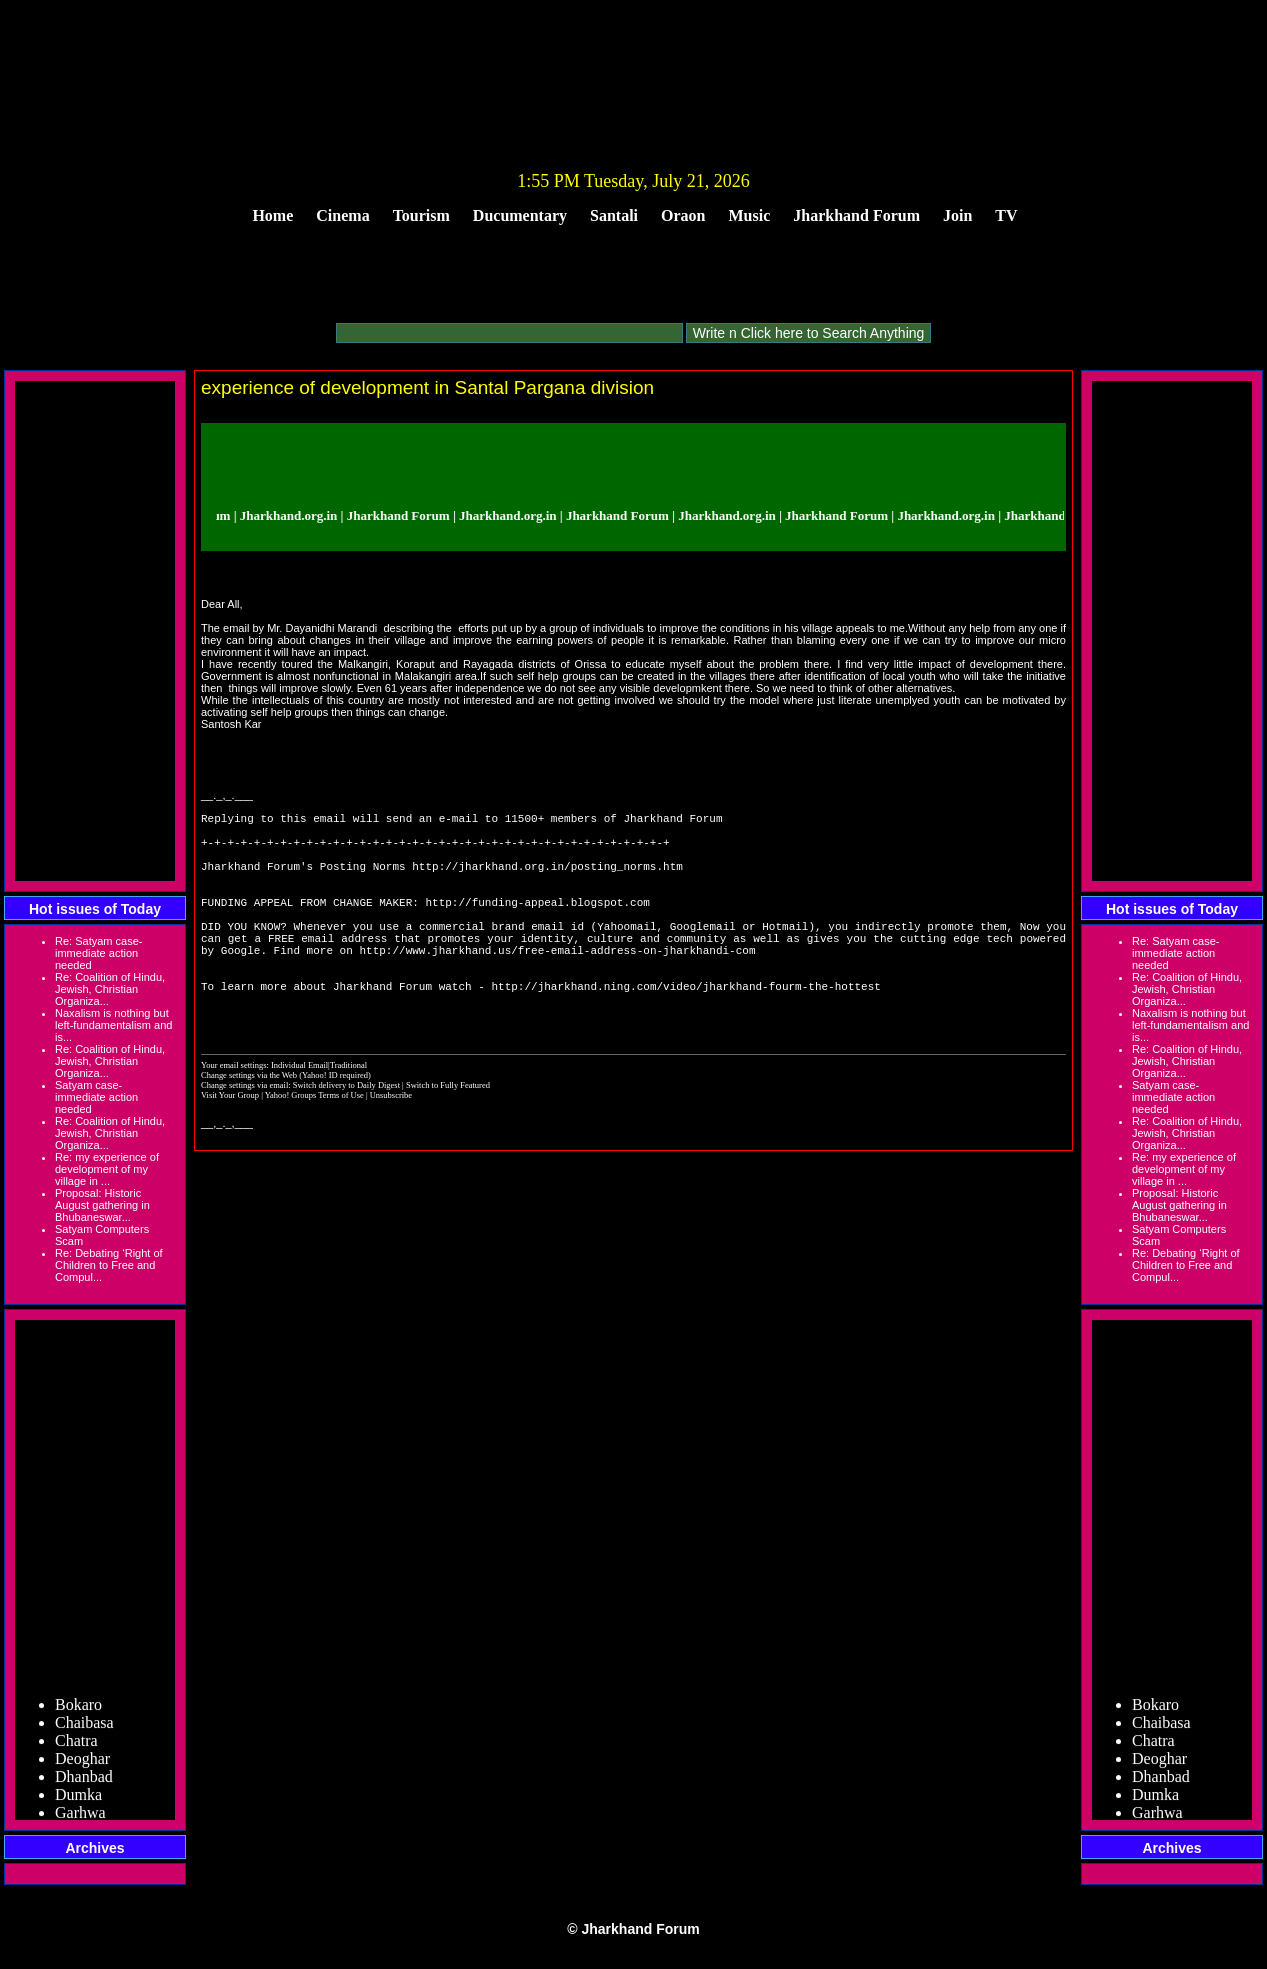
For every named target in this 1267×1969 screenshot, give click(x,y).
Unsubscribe (391, 1146)
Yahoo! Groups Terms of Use (315, 1146)
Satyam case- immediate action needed (96, 1097)
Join (957, 215)
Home (272, 215)
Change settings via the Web (249, 1126)
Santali (614, 215)
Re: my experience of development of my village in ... (107, 1169)
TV (1006, 215)
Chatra (76, 1744)
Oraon (683, 215)
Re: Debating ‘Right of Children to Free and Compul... (109, 1265)
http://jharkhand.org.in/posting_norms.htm (547, 880)
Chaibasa (84, 1726)
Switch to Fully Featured (448, 1136)
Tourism (421, 215)
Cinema (342, 215)
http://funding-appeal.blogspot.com (537, 925)
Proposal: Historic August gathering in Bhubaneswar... (102, 1205)
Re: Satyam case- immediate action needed (98, 953)
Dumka (78, 1798)
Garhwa (80, 1816)
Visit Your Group (231, 1146)
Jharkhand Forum (856, 215)
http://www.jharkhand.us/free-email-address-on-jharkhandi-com (557, 985)
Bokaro (78, 1708)
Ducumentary (520, 215)
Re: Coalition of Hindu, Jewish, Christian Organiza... (110, 989)
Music (750, 215)
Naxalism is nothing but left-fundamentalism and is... (113, 1025)
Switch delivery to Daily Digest (346, 1136)
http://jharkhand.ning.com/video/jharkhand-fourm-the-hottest (685, 1030)
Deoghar (82, 1762)
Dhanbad (84, 1780)
